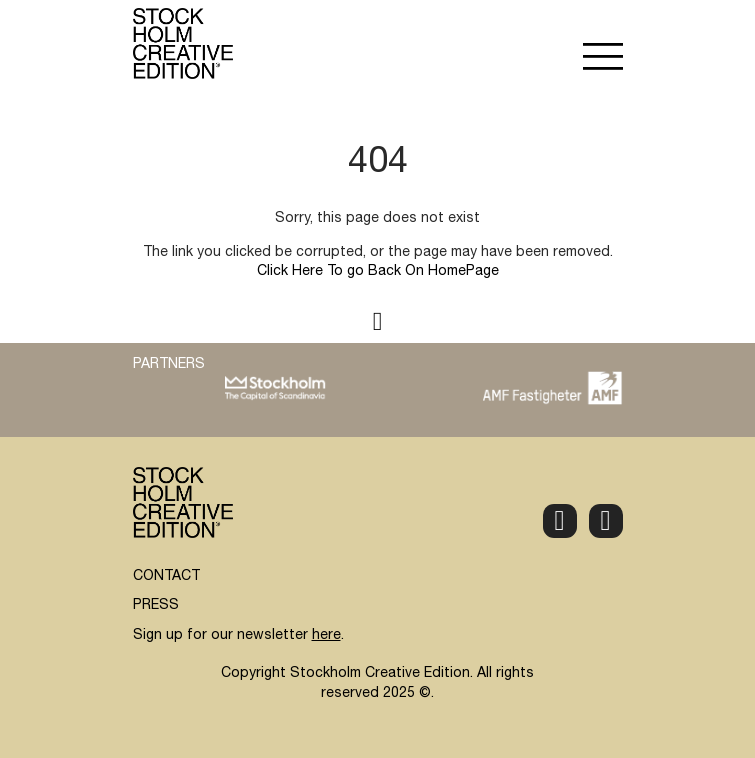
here (326, 636)
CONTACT (166, 577)
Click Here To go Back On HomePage (378, 272)
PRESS (156, 606)
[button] (603, 59)
